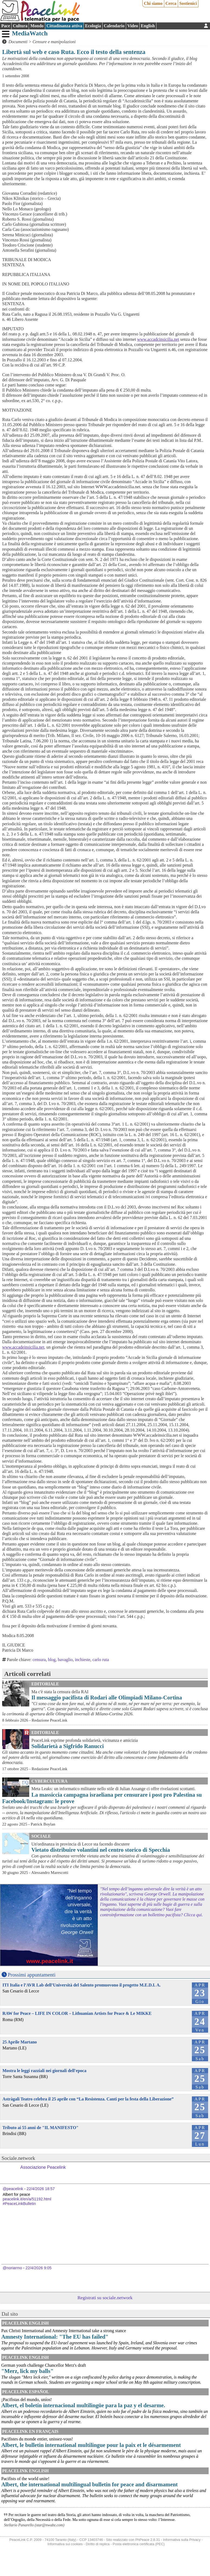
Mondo (37, 25)
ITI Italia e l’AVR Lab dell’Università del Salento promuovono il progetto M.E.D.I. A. (81, 1985)
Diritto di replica (98, 2544)
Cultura (20, 25)
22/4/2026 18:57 (41, 2189)
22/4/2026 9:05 (38, 2268)
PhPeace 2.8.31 (147, 2540)
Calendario (114, 25)
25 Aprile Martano (19, 2042)
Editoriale (45, 1684)
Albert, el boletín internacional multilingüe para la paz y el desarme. (83, 2405)
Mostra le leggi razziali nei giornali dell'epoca (44, 2070)
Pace (5, 25)
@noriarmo (12, 2268)
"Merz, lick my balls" (27, 2371)
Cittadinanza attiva (64, 25)
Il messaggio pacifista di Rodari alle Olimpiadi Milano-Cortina (106, 1697)
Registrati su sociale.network (105, 2297)
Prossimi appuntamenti (31, 1975)
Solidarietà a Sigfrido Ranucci (67, 1746)
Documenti (17, 41)
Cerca (170, 3)
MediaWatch (30, 33)
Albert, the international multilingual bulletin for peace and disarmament (89, 2484)
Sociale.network (18, 2158)
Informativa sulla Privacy (182, 2540)
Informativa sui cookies (65, 2544)
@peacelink (13, 2189)
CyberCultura (49, 1781)
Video (132, 25)
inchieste (82, 1659)
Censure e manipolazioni (54, 41)
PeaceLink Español (25, 2391)
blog (51, 1659)
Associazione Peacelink (43, 2167)
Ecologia (93, 25)
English (148, 25)
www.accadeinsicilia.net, (23, 1347)
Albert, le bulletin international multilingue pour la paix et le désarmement (91, 2445)
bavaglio (65, 1659)
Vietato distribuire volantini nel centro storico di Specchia (100, 1850)
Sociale (41, 1836)
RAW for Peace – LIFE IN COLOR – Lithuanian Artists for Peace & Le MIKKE (77, 2013)
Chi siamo (153, 3)
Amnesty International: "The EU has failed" (55, 2336)
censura (39, 1659)
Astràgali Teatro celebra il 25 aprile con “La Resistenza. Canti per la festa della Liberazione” (88, 2099)
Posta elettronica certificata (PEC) (139, 2544)
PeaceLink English (25, 2323)
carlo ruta (101, 1659)
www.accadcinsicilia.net (158, 339)
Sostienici (188, 3)
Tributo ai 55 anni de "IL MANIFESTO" (40, 2127)
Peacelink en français (30, 2431)
